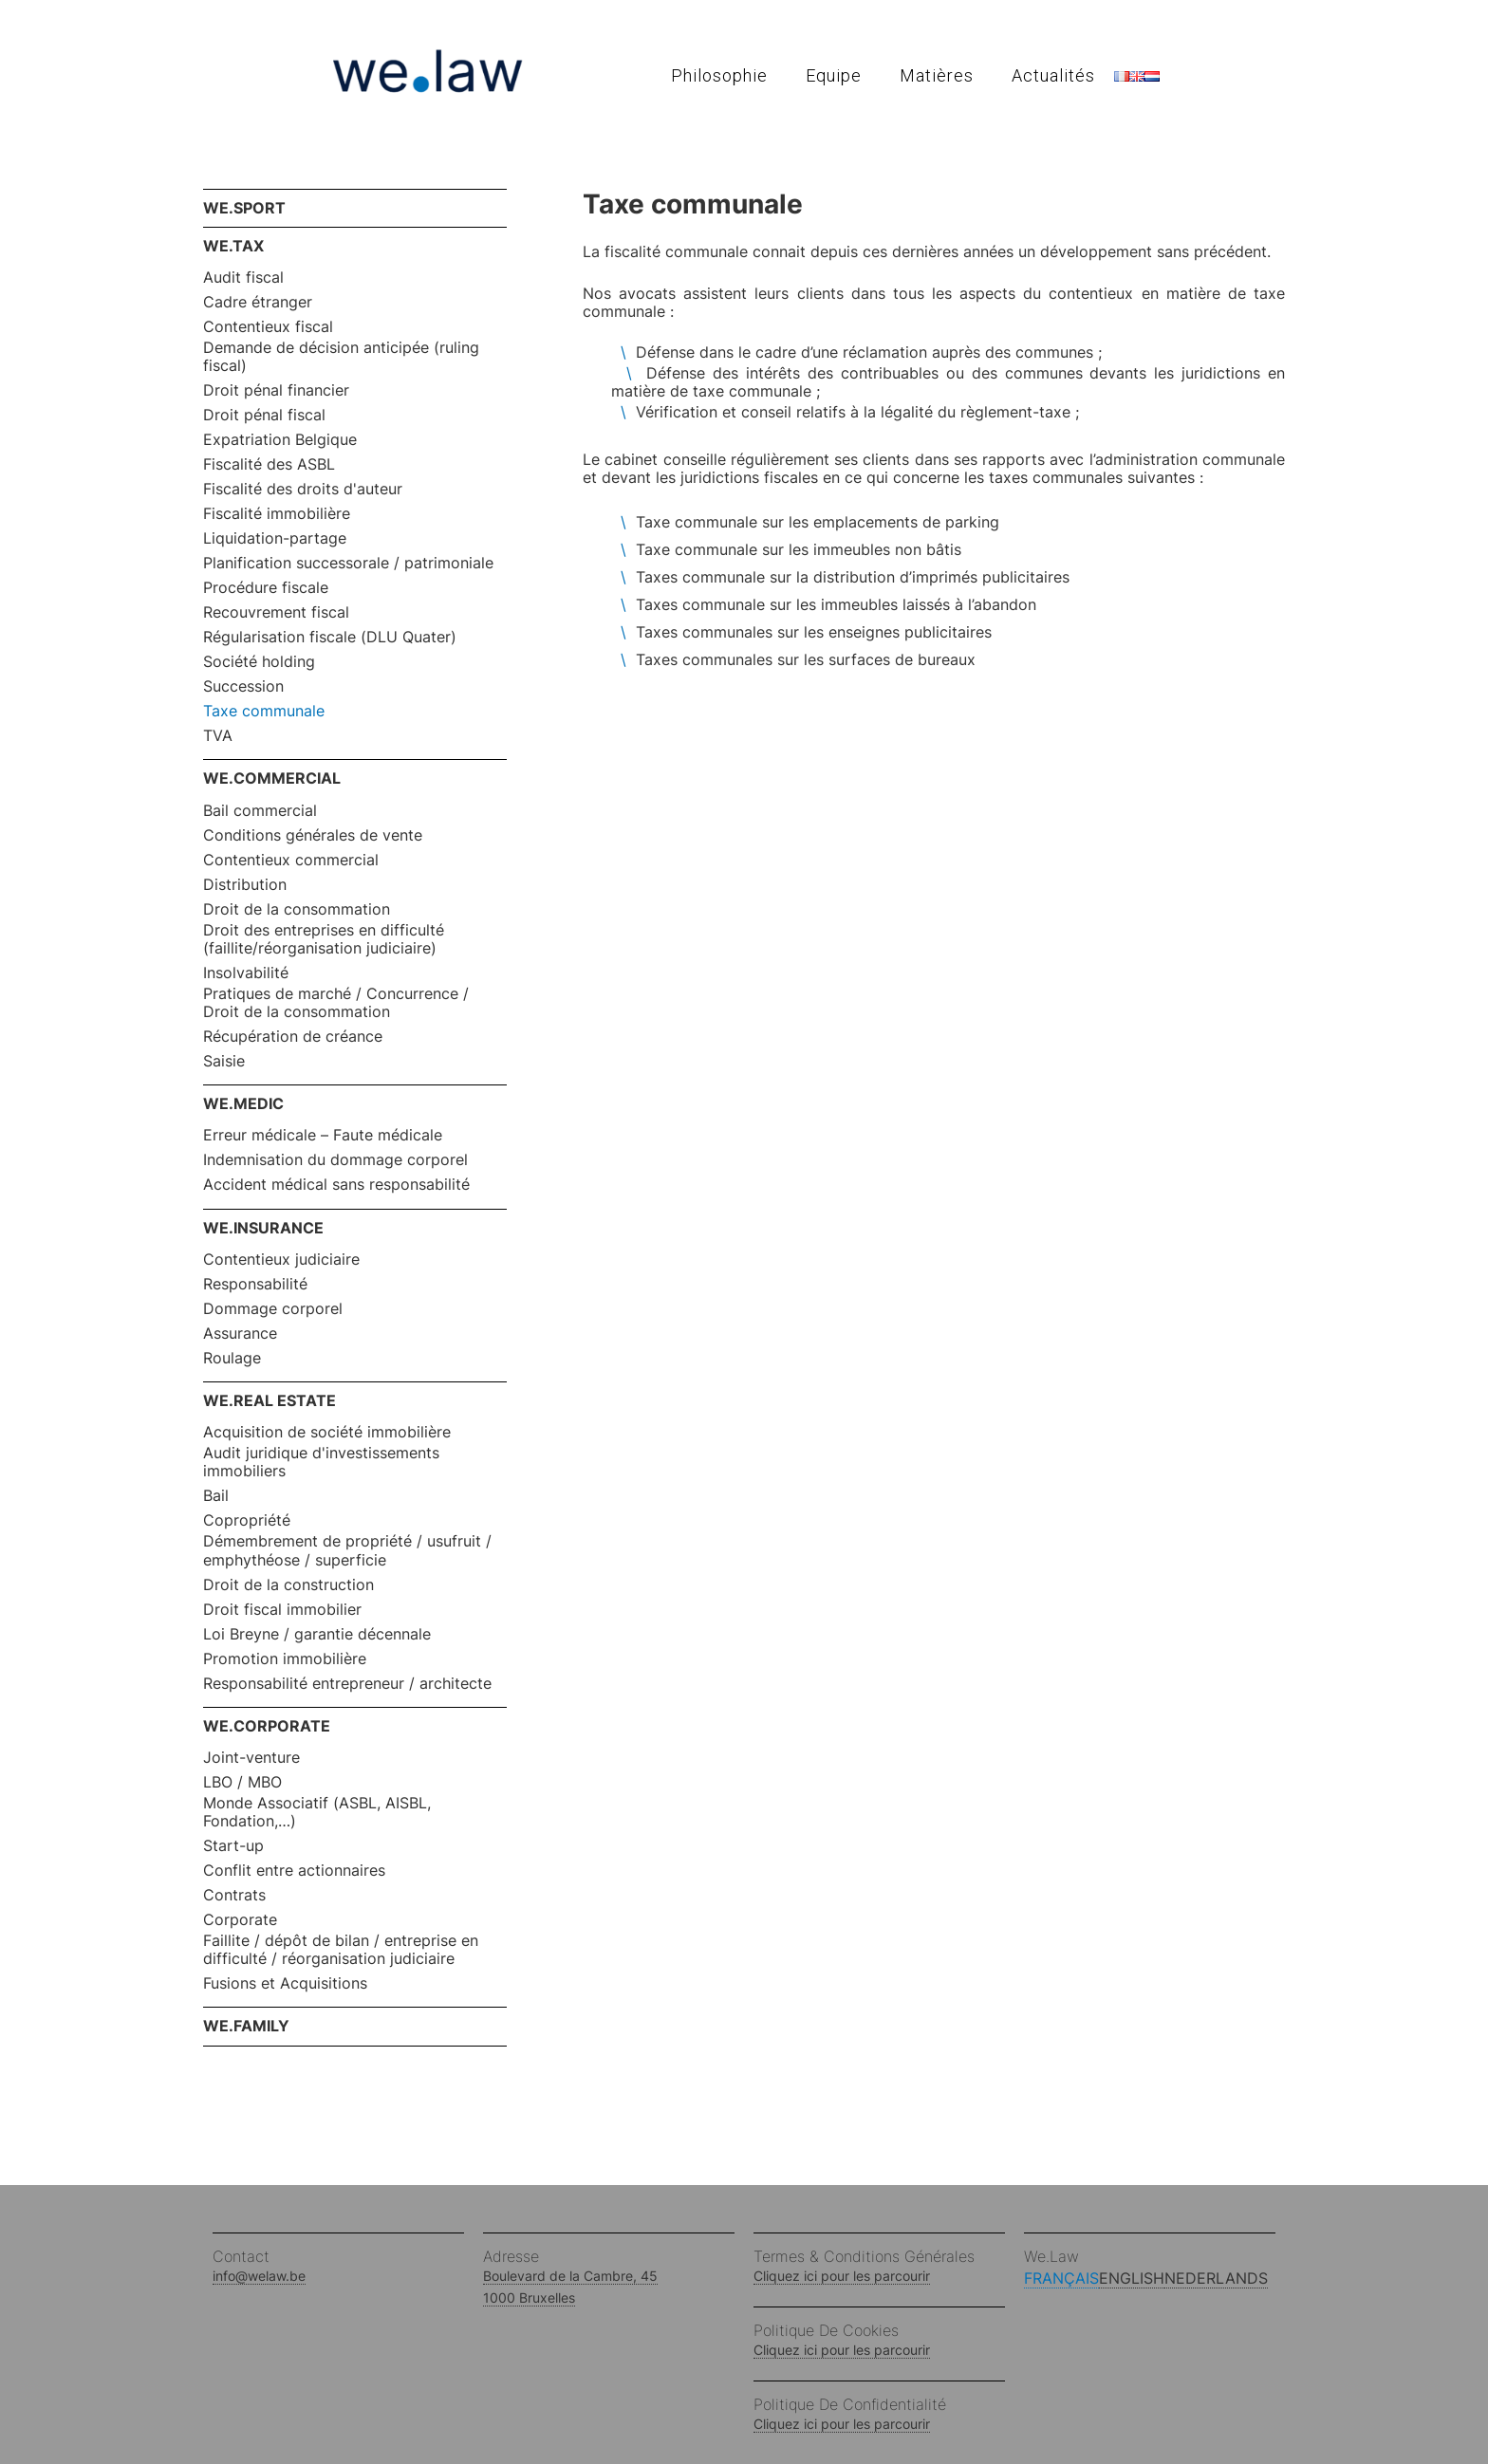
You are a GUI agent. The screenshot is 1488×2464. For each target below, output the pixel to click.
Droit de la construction (288, 1585)
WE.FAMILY (246, 2025)
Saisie (224, 1061)
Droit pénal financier (276, 390)
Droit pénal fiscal (264, 415)
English (1131, 2278)
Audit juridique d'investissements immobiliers (321, 1462)
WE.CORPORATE (266, 1725)
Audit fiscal (243, 278)
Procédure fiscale (265, 588)
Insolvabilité (245, 973)
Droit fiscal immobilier (282, 1610)
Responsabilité (255, 1284)
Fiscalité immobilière (276, 514)
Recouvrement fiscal (276, 612)
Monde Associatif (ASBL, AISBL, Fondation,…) (317, 1812)
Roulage (232, 1358)
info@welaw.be (259, 2276)
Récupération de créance (292, 1037)
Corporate (240, 1920)
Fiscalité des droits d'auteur (302, 489)
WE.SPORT (244, 207)
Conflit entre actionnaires (294, 1871)
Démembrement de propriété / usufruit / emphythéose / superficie (347, 1550)
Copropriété (246, 1520)
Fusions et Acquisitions (285, 1983)
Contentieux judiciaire (281, 1260)
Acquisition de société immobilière (327, 1432)
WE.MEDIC (243, 1103)
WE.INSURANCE (263, 1227)
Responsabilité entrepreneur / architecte (347, 1684)
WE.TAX (233, 245)
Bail (216, 1496)
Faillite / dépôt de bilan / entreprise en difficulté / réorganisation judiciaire (340, 1950)
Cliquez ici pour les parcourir (841, 2276)
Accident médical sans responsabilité (336, 1185)
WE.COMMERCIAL (272, 778)
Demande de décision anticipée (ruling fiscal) (341, 357)
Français (1061, 2278)
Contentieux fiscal (268, 327)
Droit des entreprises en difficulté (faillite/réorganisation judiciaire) (323, 939)
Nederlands (1216, 2278)
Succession (243, 686)
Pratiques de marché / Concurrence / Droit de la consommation (336, 1003)
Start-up (233, 1846)
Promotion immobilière (284, 1659)
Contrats (234, 1895)
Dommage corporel (273, 1309)
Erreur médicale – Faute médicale (322, 1135)
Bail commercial (260, 811)
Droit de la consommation (296, 909)
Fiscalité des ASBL (269, 464)
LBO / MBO (242, 1782)
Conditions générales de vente (312, 835)
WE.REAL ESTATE (269, 1400)
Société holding (259, 662)
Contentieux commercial (291, 860)
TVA (217, 736)
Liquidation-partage (274, 538)
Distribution (245, 885)
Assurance (240, 1334)
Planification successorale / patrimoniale (348, 563)
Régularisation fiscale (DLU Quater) (329, 637)
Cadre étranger (257, 302)
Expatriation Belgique (280, 440)
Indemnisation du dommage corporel (335, 1160)
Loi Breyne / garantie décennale (317, 1634)
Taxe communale (264, 711)
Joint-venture (251, 1758)
